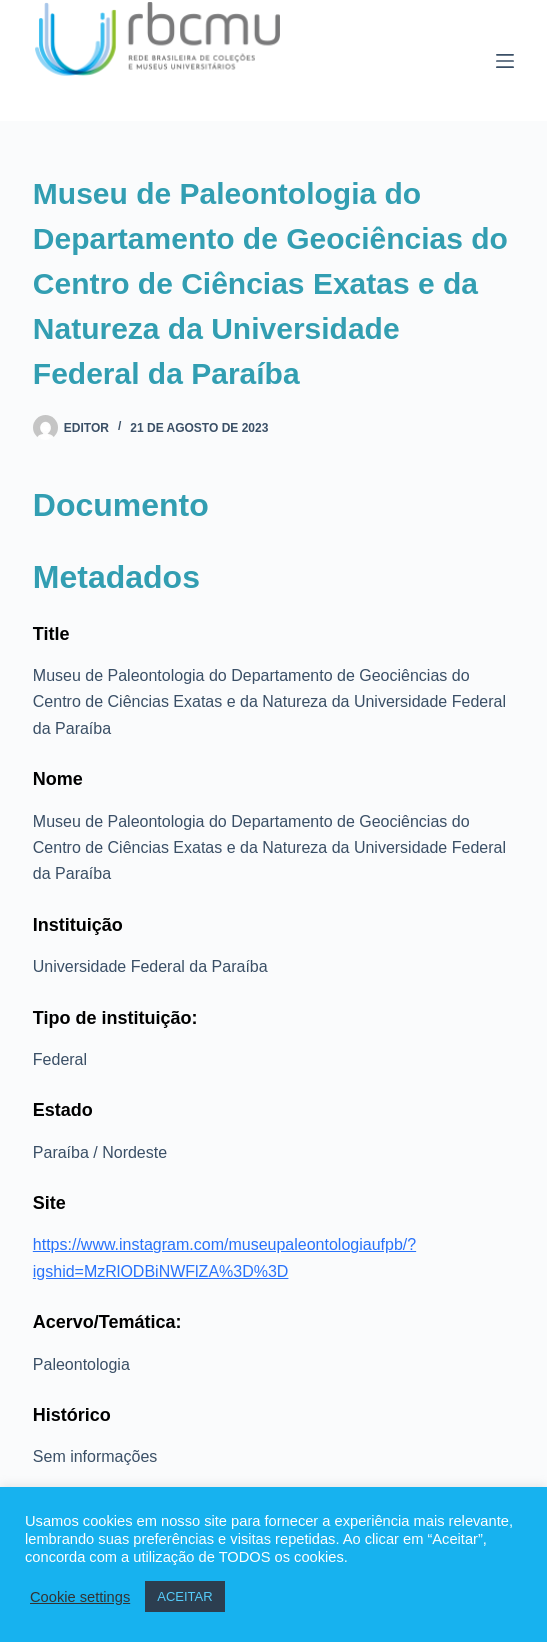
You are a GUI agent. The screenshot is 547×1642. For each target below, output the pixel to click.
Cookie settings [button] (80, 1597)
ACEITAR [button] (184, 1596)
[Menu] (505, 61)
